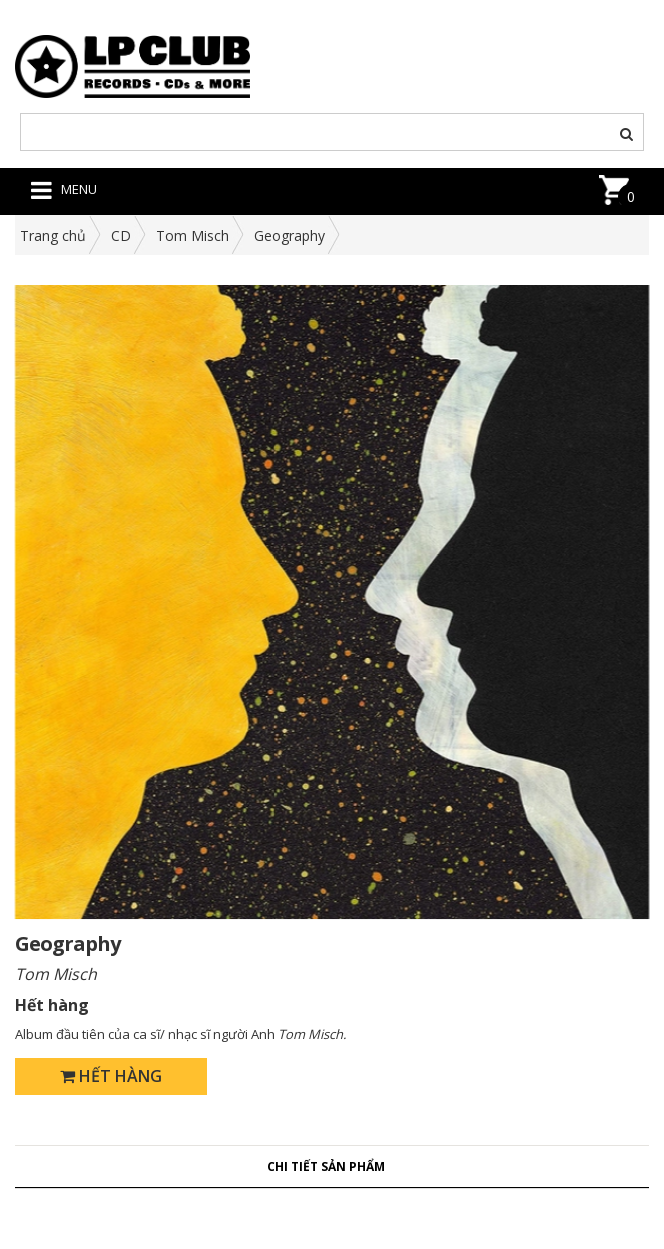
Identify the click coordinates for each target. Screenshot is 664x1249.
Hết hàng (111, 1076)
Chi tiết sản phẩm (326, 1166)
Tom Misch (192, 235)
